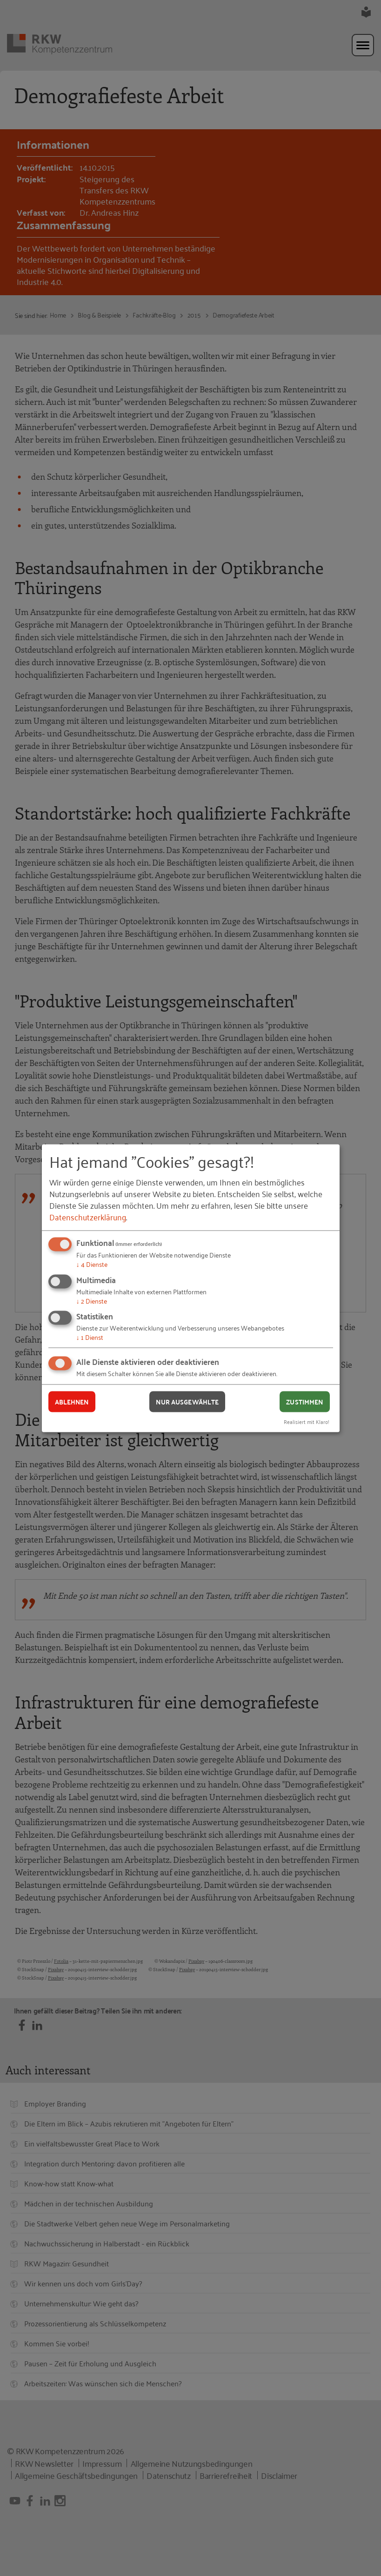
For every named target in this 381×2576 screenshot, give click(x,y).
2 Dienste (91, 1300)
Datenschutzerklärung (87, 1216)
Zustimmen (304, 1402)
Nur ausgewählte (187, 1402)
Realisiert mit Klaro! (306, 1421)
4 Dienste (91, 1264)
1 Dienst (89, 1337)
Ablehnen (72, 1402)
